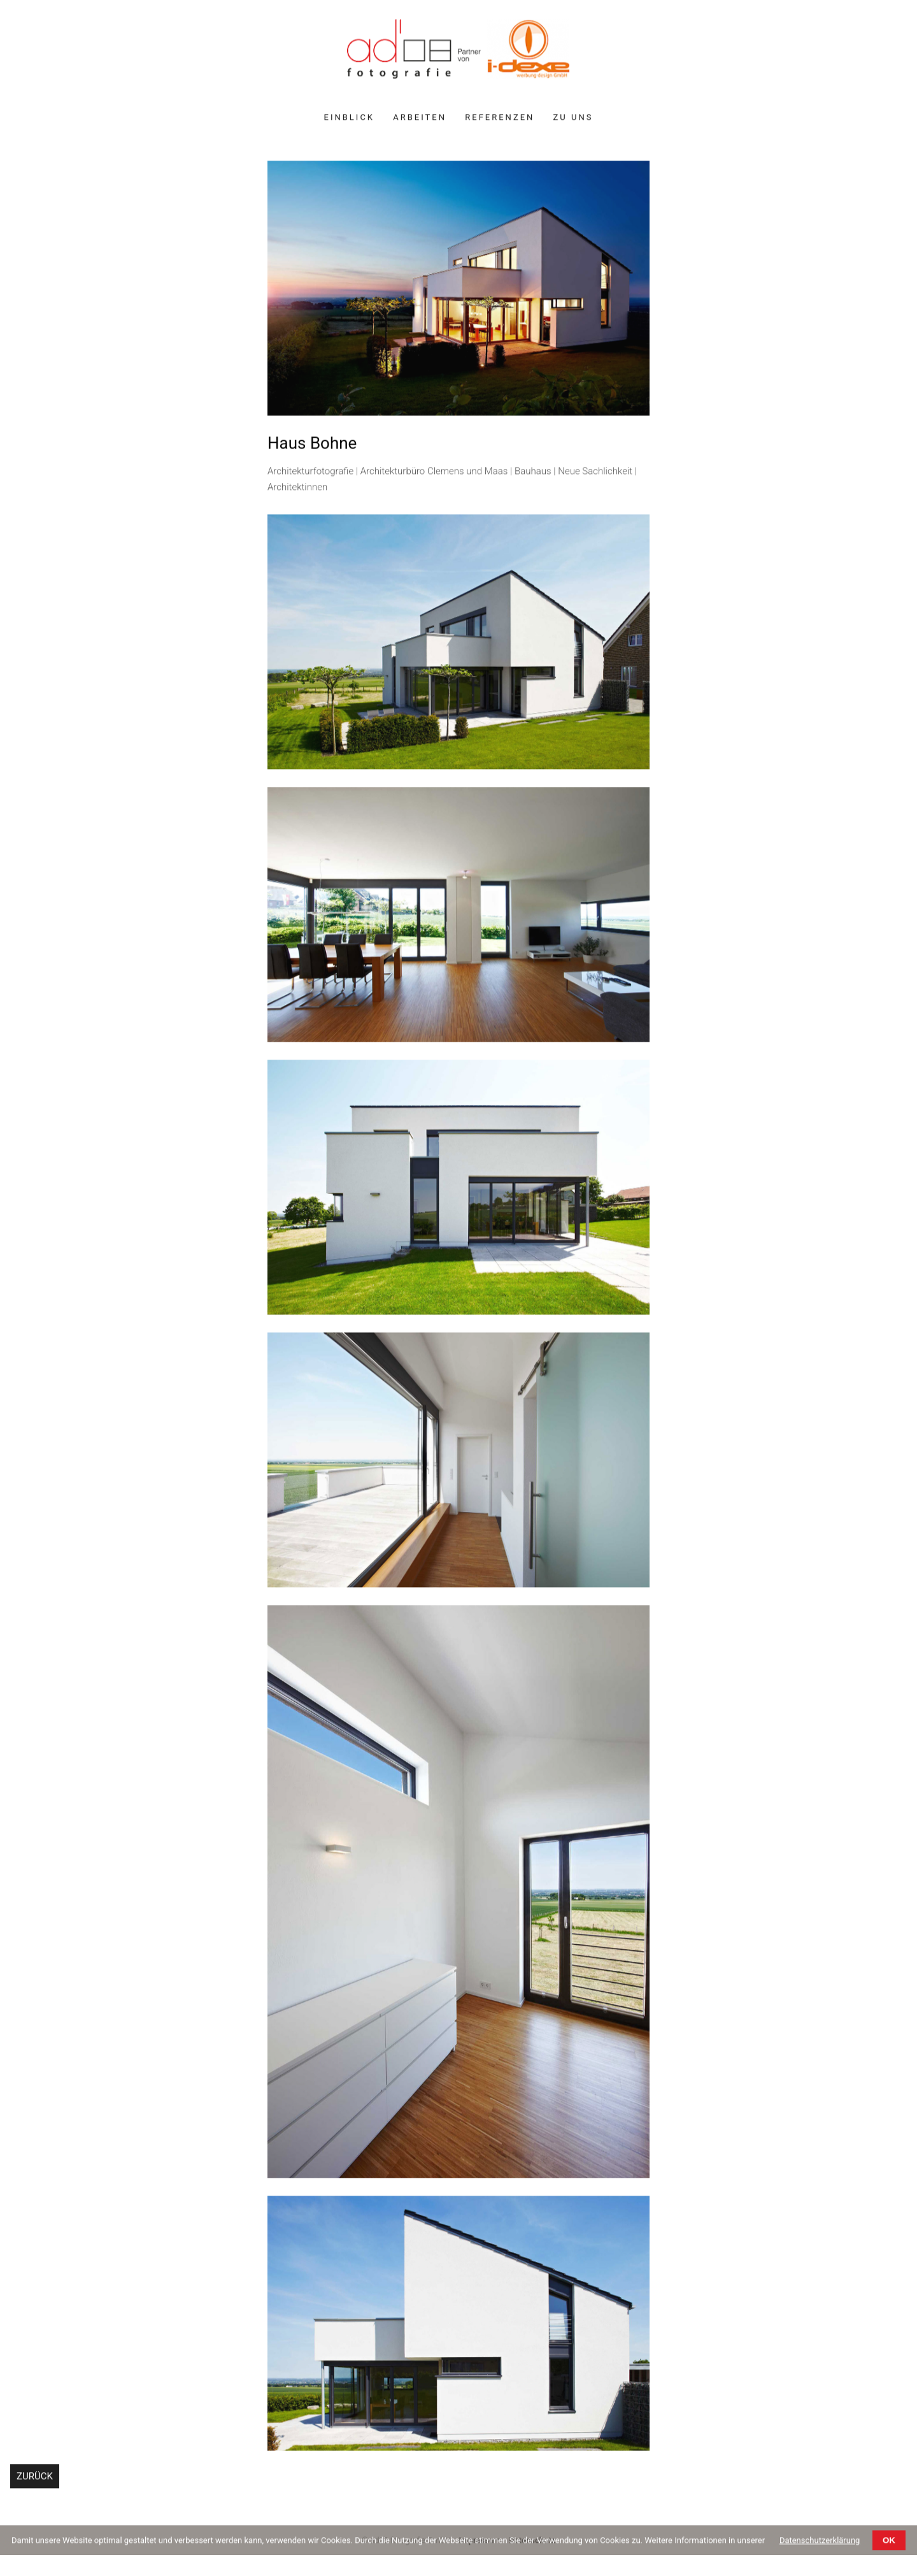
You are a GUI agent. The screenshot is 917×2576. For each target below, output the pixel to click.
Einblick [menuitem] (349, 119)
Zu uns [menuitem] (573, 119)
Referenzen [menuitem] (499, 119)
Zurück (35, 2478)
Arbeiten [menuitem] (419, 119)
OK (889, 2542)
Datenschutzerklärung (819, 2542)
